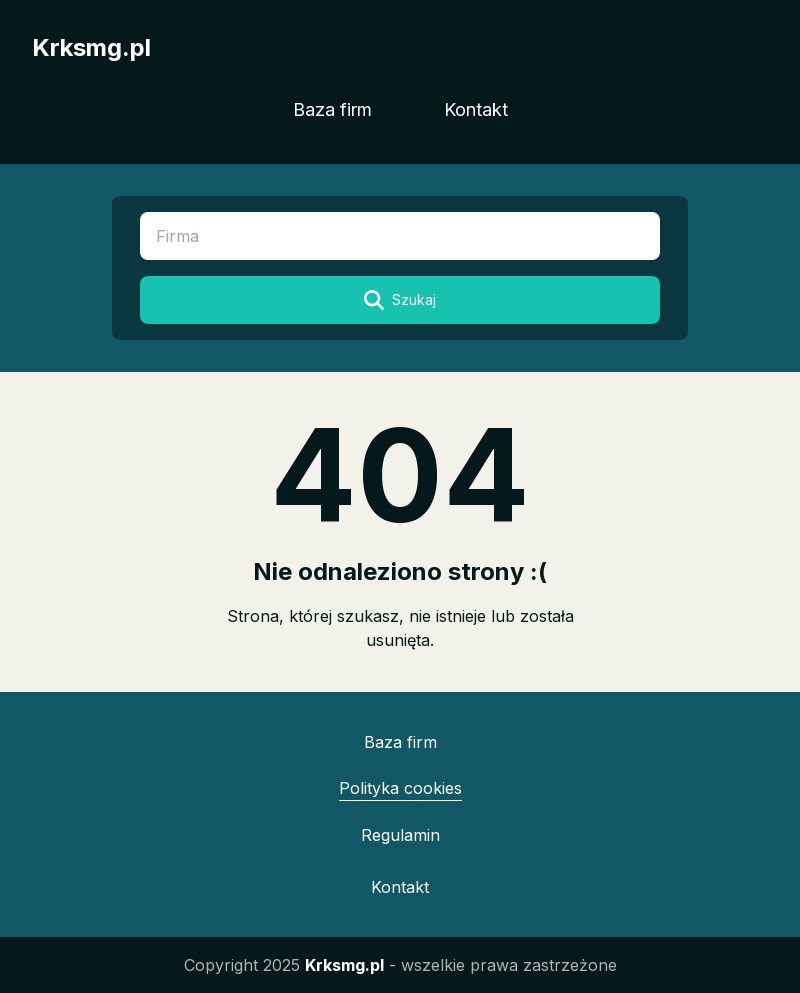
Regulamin (400, 835)
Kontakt (476, 109)
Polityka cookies (400, 788)
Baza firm (332, 109)
